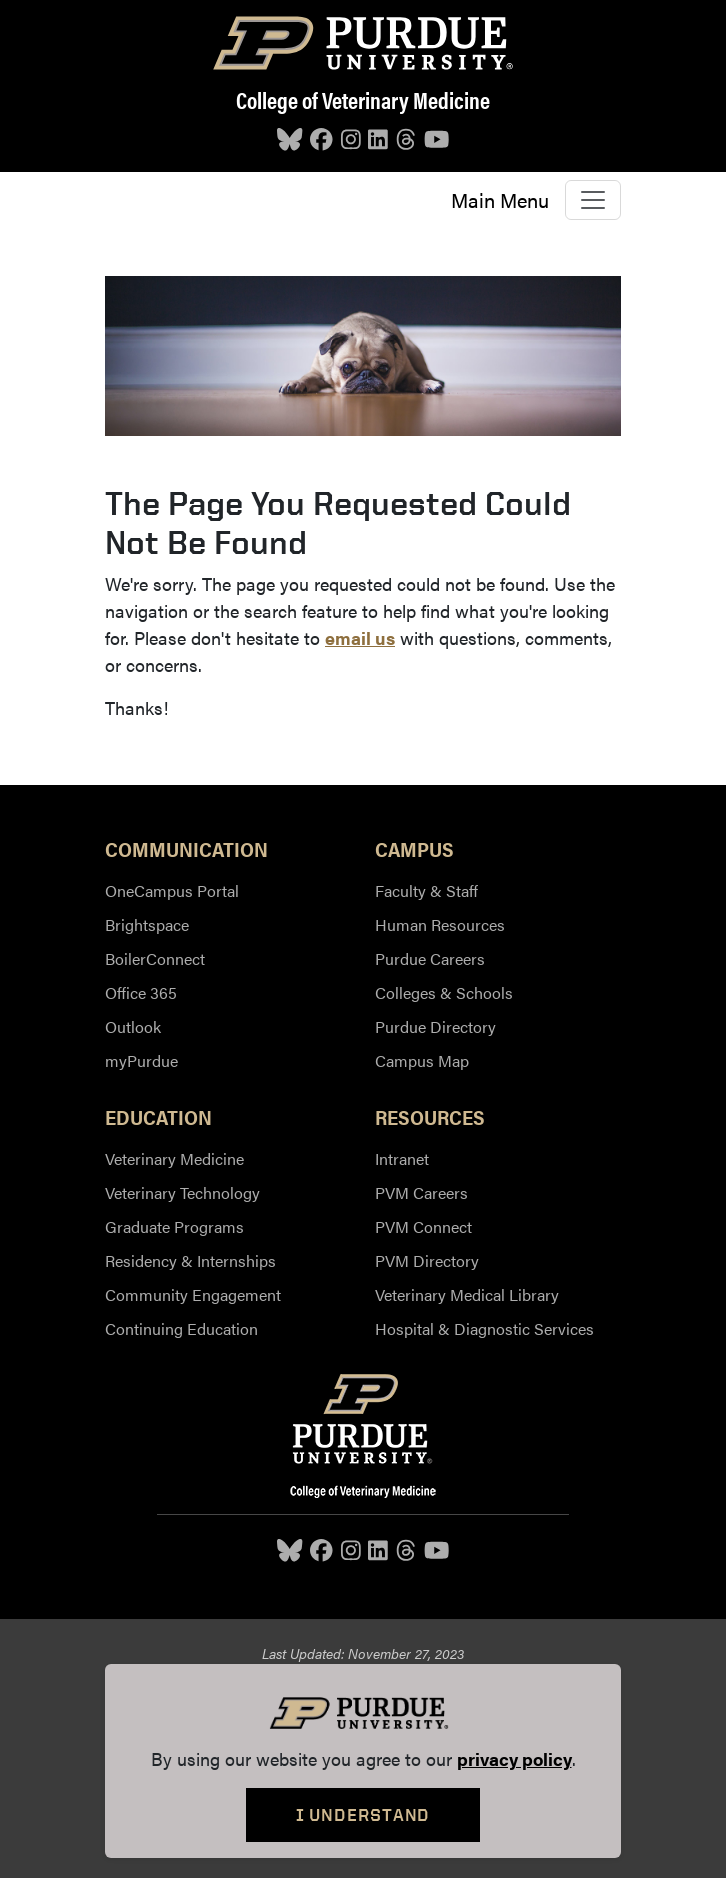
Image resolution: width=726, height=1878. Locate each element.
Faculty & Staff (426, 890)
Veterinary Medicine (174, 1158)
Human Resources (440, 924)
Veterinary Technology (182, 1192)
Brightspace (147, 924)
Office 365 (141, 992)
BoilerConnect (155, 958)
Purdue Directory (435, 1026)
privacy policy (514, 1758)
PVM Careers (421, 1192)
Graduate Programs (174, 1226)
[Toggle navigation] (593, 200)
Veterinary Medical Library (467, 1294)
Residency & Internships (190, 1260)
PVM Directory (427, 1260)
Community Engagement (193, 1294)
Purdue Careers (430, 958)
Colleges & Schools (444, 992)
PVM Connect (423, 1226)
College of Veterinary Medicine (363, 100)
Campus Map (422, 1060)
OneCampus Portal (172, 890)
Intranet (402, 1158)
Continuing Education (181, 1328)
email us (360, 637)
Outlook (133, 1026)
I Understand (363, 1814)
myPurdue (141, 1060)
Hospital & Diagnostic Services (484, 1328)
